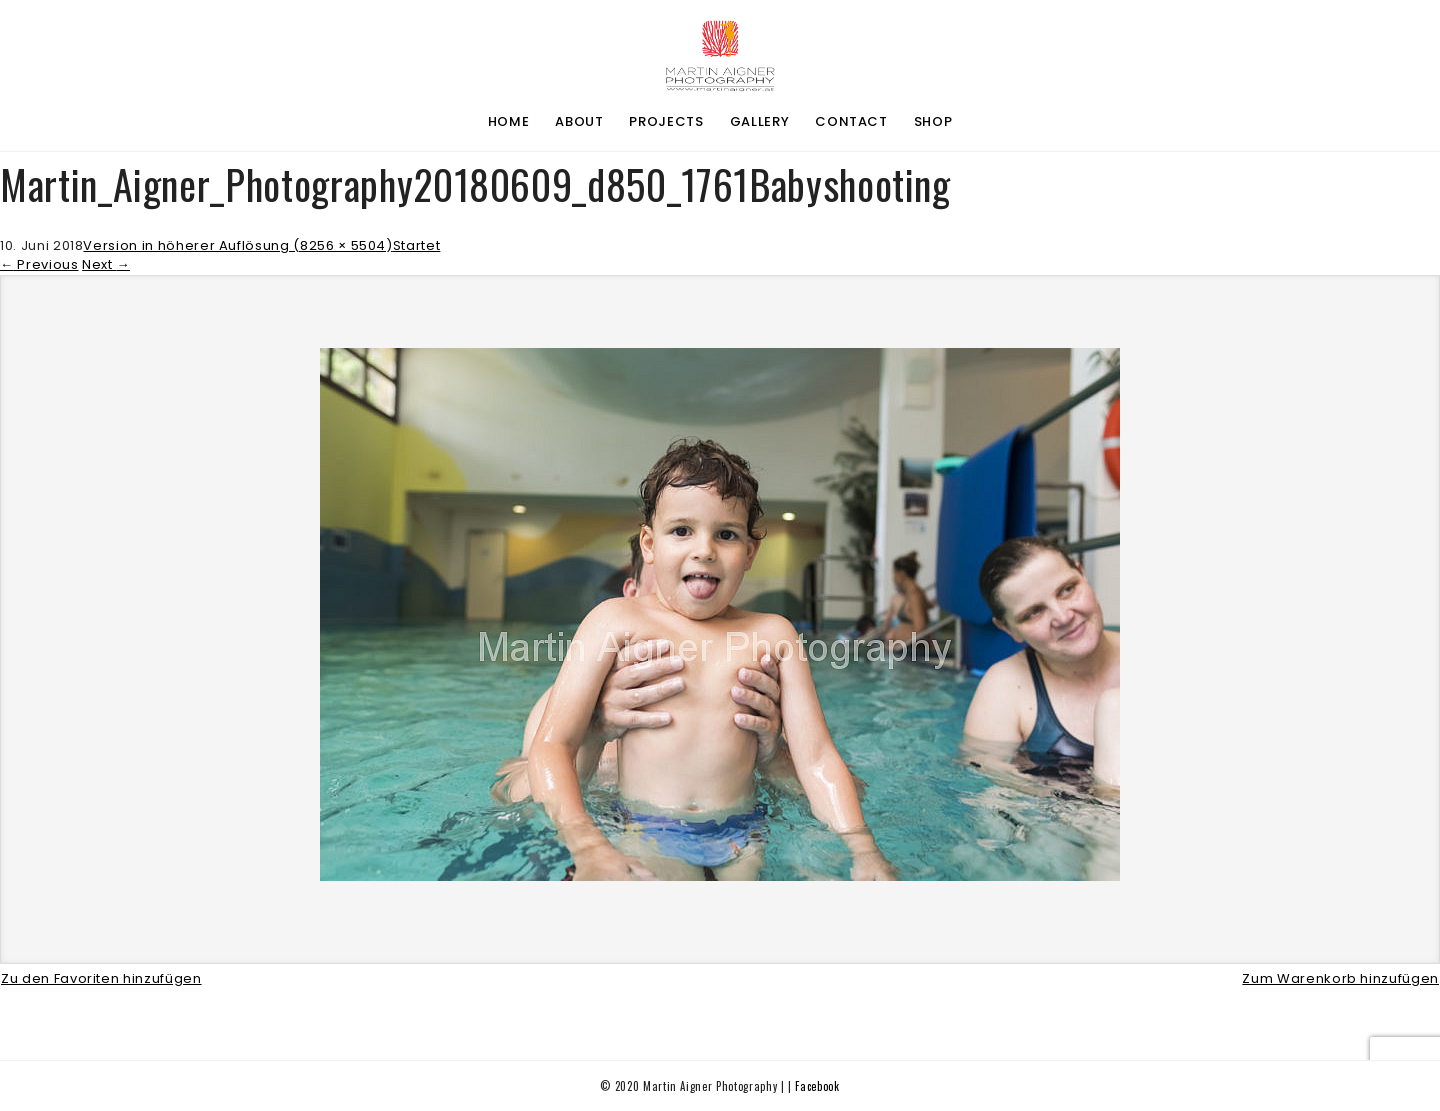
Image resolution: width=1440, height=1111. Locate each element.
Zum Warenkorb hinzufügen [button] (1340, 978)
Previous (39, 264)
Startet (417, 245)
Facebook (817, 1086)
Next (106, 264)
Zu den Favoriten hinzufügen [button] (101, 978)
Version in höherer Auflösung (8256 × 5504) (237, 245)
